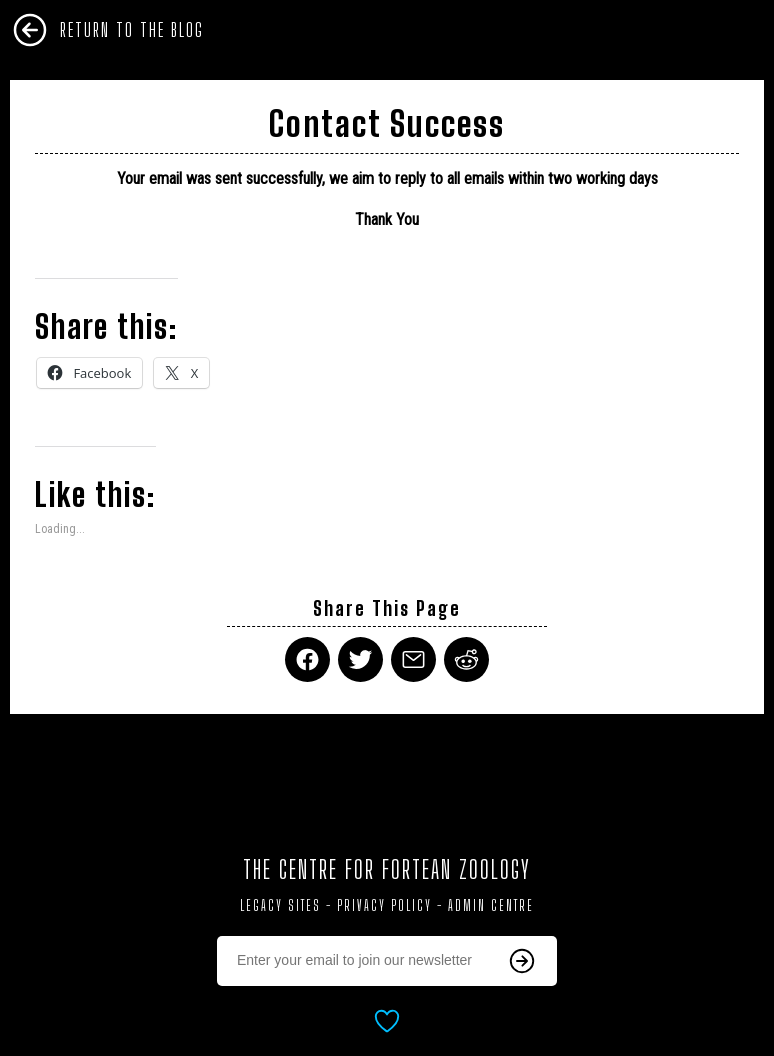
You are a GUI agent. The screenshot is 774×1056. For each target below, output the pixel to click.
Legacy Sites (280, 905)
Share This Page (387, 608)
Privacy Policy (384, 905)
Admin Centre (491, 905)
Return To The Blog (132, 30)
